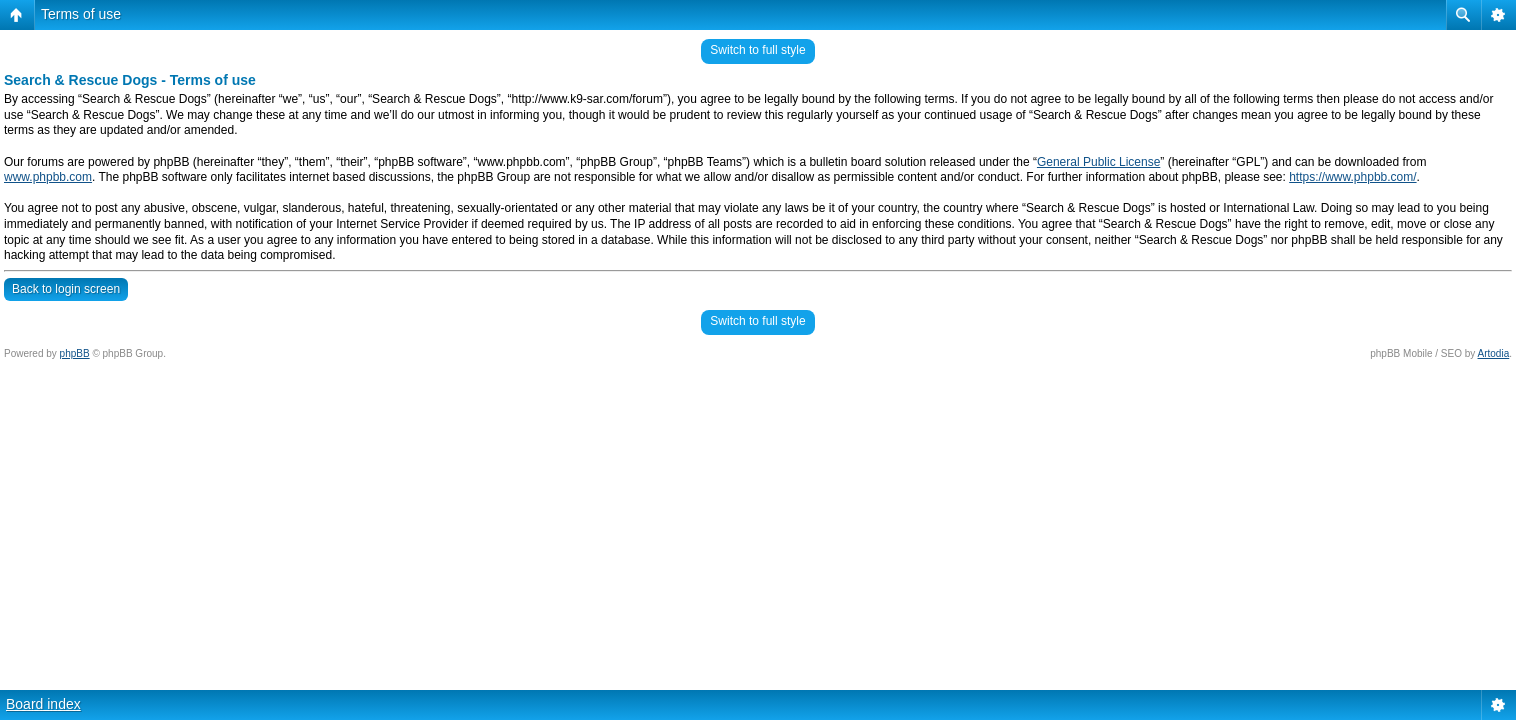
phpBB (75, 353)
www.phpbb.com (48, 177)
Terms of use (81, 14)
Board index (43, 704)
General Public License (1098, 162)
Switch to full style (757, 50)
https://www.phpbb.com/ (1352, 177)
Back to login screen (66, 289)
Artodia (1494, 353)
